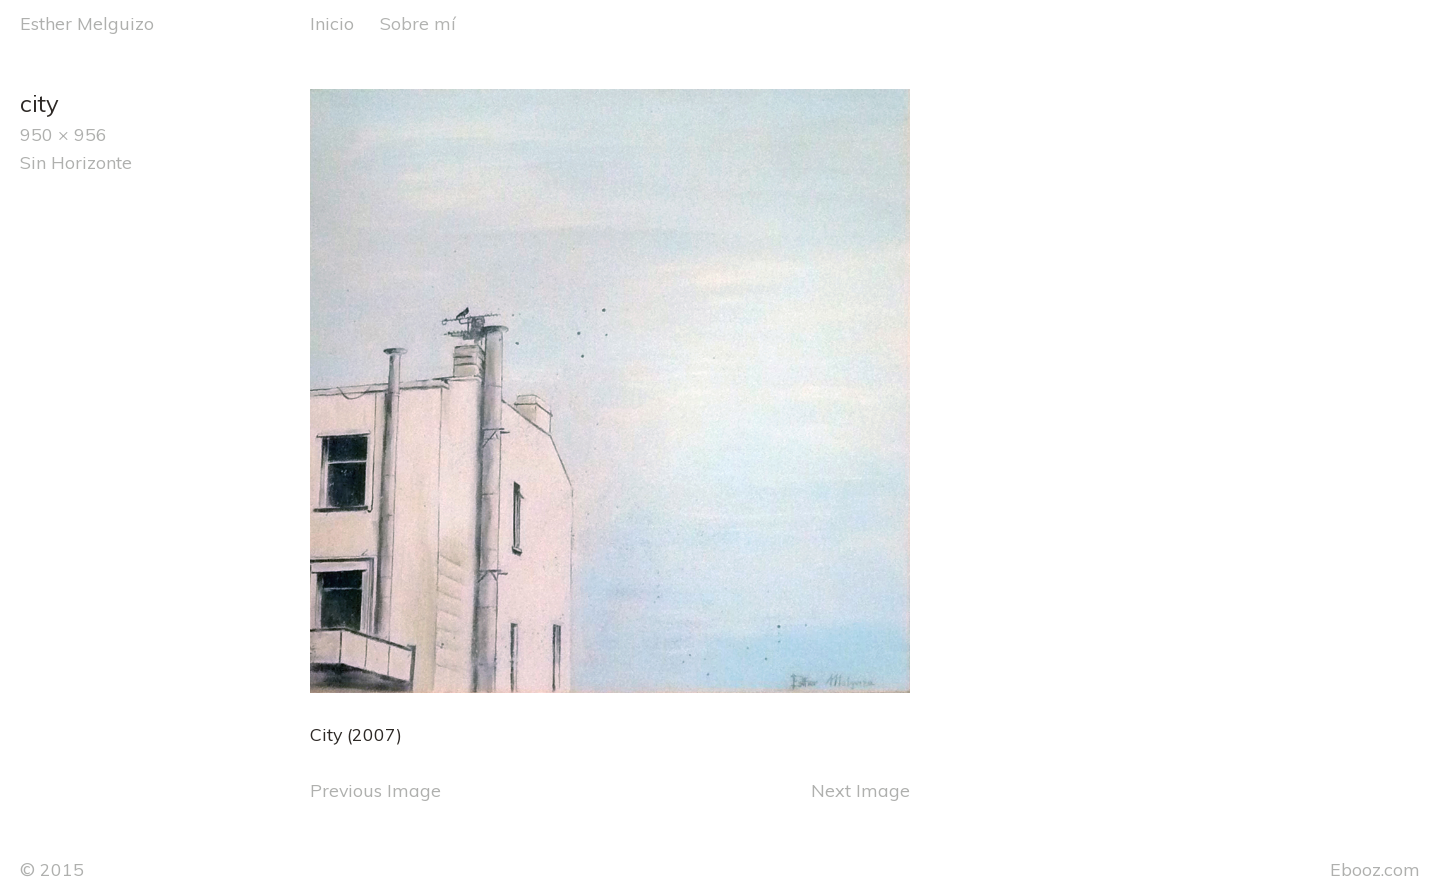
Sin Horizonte (76, 162)
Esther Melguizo (87, 23)
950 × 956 (63, 134)
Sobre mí (418, 23)
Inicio (332, 23)
